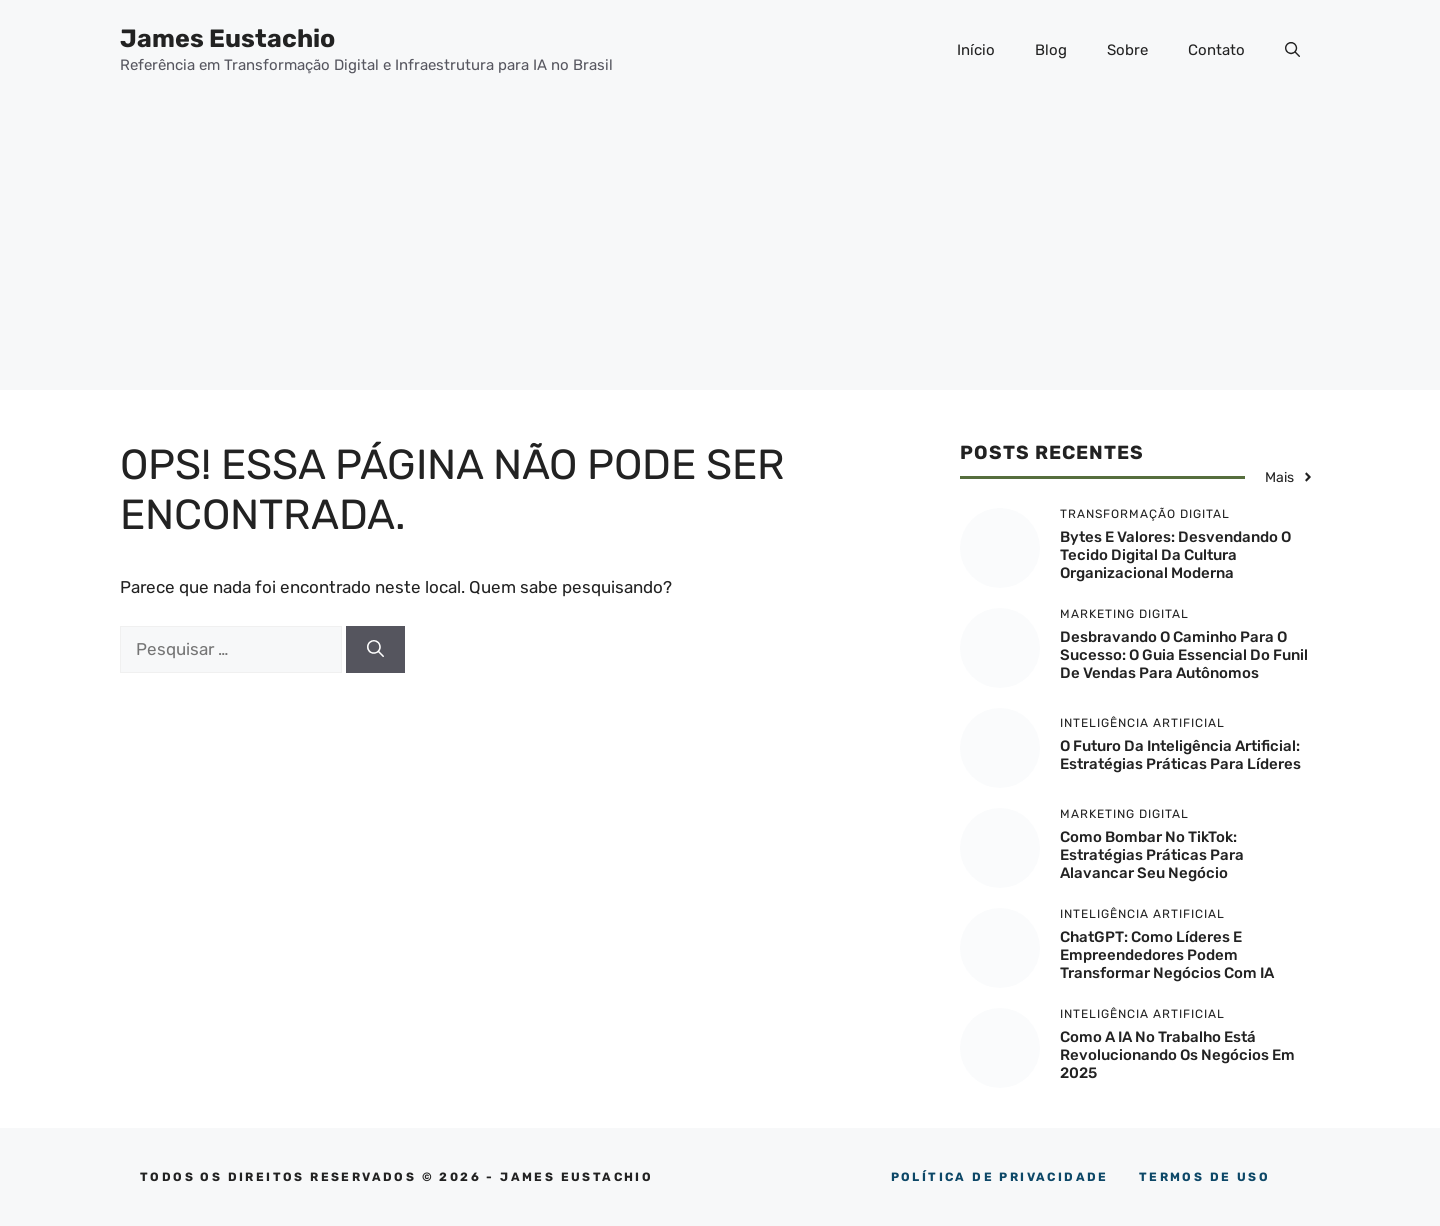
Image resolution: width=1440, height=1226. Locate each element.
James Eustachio (227, 38)
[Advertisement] (720, 250)
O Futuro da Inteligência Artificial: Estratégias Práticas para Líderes (1180, 755)
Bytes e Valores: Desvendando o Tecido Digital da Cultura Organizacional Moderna (1175, 555)
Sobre (1127, 50)
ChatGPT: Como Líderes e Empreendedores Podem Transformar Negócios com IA (1167, 955)
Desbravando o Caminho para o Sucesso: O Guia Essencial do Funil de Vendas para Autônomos (1184, 655)
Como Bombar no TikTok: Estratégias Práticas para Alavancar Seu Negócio (1152, 855)
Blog (1051, 50)
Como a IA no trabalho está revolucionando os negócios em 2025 (1177, 1055)
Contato (1216, 50)
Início (976, 50)
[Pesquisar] (375, 650)
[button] (1292, 50)
